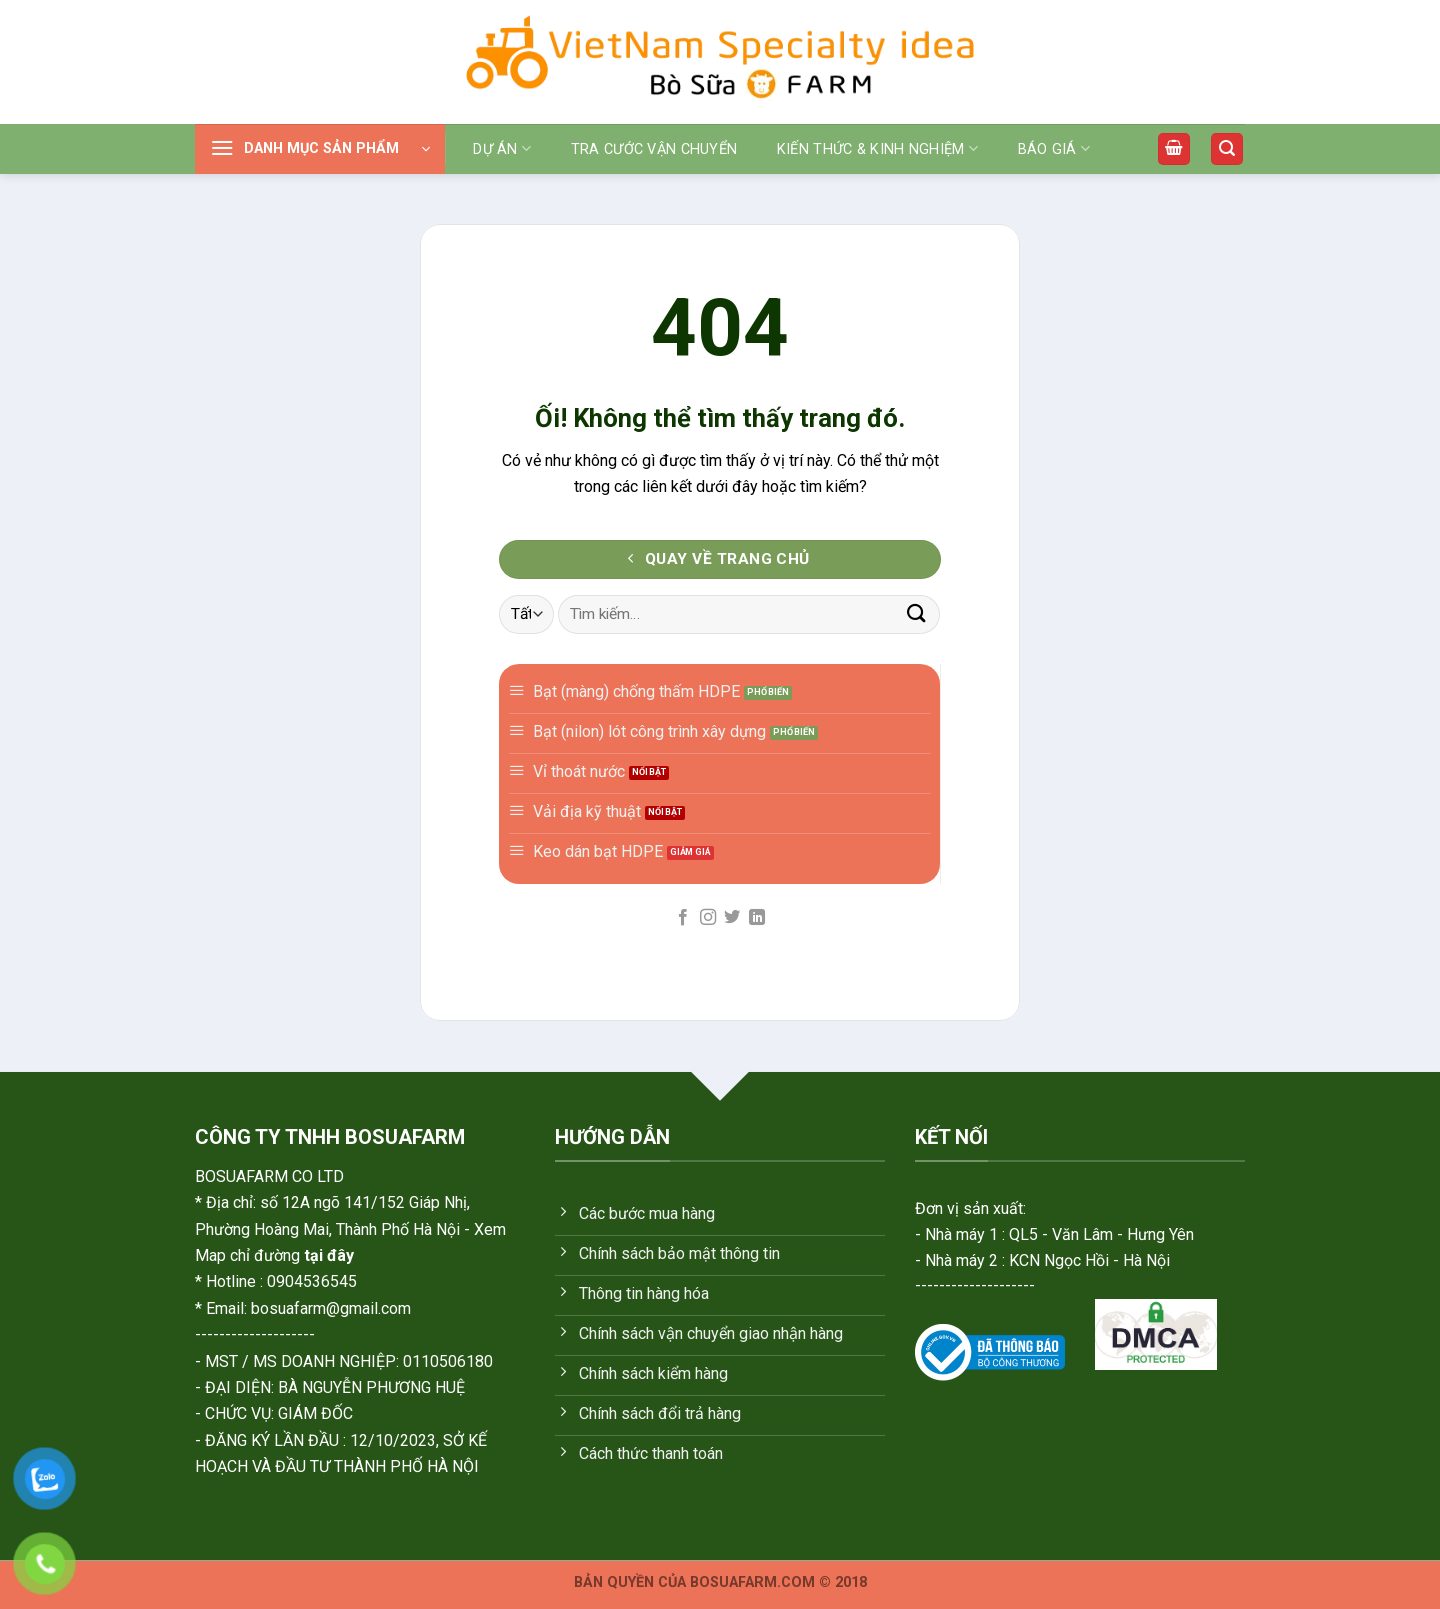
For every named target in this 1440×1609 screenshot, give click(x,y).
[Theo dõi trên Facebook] (683, 918)
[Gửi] (917, 614)
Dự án (502, 148)
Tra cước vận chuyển (654, 149)
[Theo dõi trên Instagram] (708, 918)
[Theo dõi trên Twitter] (732, 918)
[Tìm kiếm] (1227, 149)
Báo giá (1054, 148)
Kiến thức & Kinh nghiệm (877, 148)
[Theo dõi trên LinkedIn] (757, 918)
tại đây (329, 1255)
